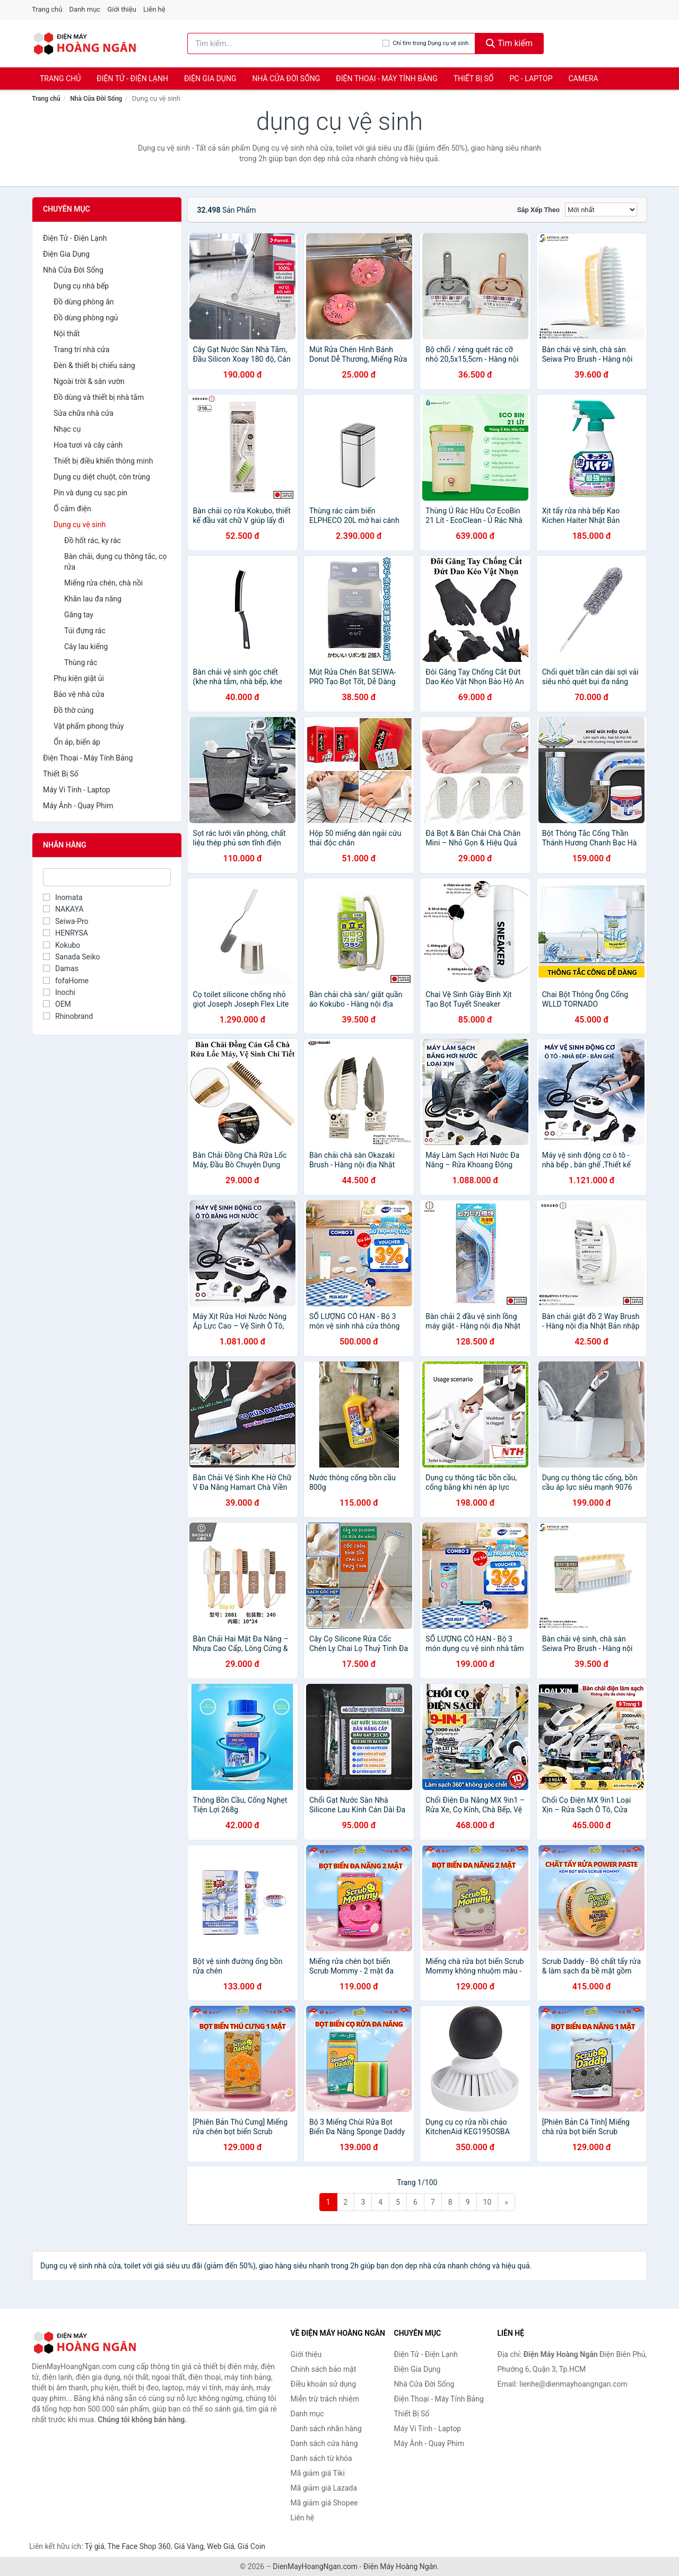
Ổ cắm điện (72, 508)
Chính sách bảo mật (323, 2369)
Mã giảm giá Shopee (324, 2503)
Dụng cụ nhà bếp (81, 286)
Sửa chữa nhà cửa (84, 413)
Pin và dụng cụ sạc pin (90, 492)
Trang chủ (47, 9)
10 (487, 2202)
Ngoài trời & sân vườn (89, 381)
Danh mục (85, 9)
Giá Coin (251, 2546)
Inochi (59, 992)
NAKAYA (63, 909)
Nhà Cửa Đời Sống (286, 78)
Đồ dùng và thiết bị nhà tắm (99, 397)
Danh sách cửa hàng (324, 2443)
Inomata (63, 897)
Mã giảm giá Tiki (318, 2473)
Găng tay (78, 614)
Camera (583, 78)
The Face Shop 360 (138, 2546)
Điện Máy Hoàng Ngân (400, 2566)
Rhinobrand (68, 1016)
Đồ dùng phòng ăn (84, 302)
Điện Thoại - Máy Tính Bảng (386, 78)
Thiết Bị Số (474, 78)
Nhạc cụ (67, 429)
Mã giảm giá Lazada (324, 2488)
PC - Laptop (530, 78)
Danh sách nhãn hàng (326, 2428)
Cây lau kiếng (86, 646)
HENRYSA (65, 933)
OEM (57, 1004)
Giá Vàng (189, 2546)
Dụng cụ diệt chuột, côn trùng (102, 477)
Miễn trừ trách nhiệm (325, 2399)
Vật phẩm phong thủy (89, 726)
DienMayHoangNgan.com (315, 2566)
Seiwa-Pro (66, 921)
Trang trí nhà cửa (81, 349)
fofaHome (66, 980)
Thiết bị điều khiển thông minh (103, 461)
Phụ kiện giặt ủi (79, 678)
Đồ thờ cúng (73, 710)
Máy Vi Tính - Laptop (76, 789)
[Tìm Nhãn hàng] (107, 877)
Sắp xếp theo (538, 210)
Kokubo (61, 945)
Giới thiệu (121, 9)
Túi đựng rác (85, 630)
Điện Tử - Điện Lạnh (132, 78)
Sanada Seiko (71, 957)
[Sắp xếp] (601, 209)
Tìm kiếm (509, 43)
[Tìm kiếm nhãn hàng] (285, 43)
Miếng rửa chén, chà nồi (103, 583)
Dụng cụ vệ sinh (80, 524)
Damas (61, 968)
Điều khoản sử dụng (323, 2384)
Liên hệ (154, 9)
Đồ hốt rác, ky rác (92, 540)
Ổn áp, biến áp (77, 742)
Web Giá (220, 2546)
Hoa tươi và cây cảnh (88, 445)
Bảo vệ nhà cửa (79, 694)
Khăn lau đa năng (92, 599)
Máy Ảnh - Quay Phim (78, 805)
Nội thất (67, 333)
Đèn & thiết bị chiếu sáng (94, 365)
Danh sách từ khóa (321, 2458)
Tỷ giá (95, 2546)
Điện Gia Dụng (210, 78)
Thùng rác (80, 662)
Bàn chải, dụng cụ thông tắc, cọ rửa (115, 561)
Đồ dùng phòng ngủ (86, 317)
